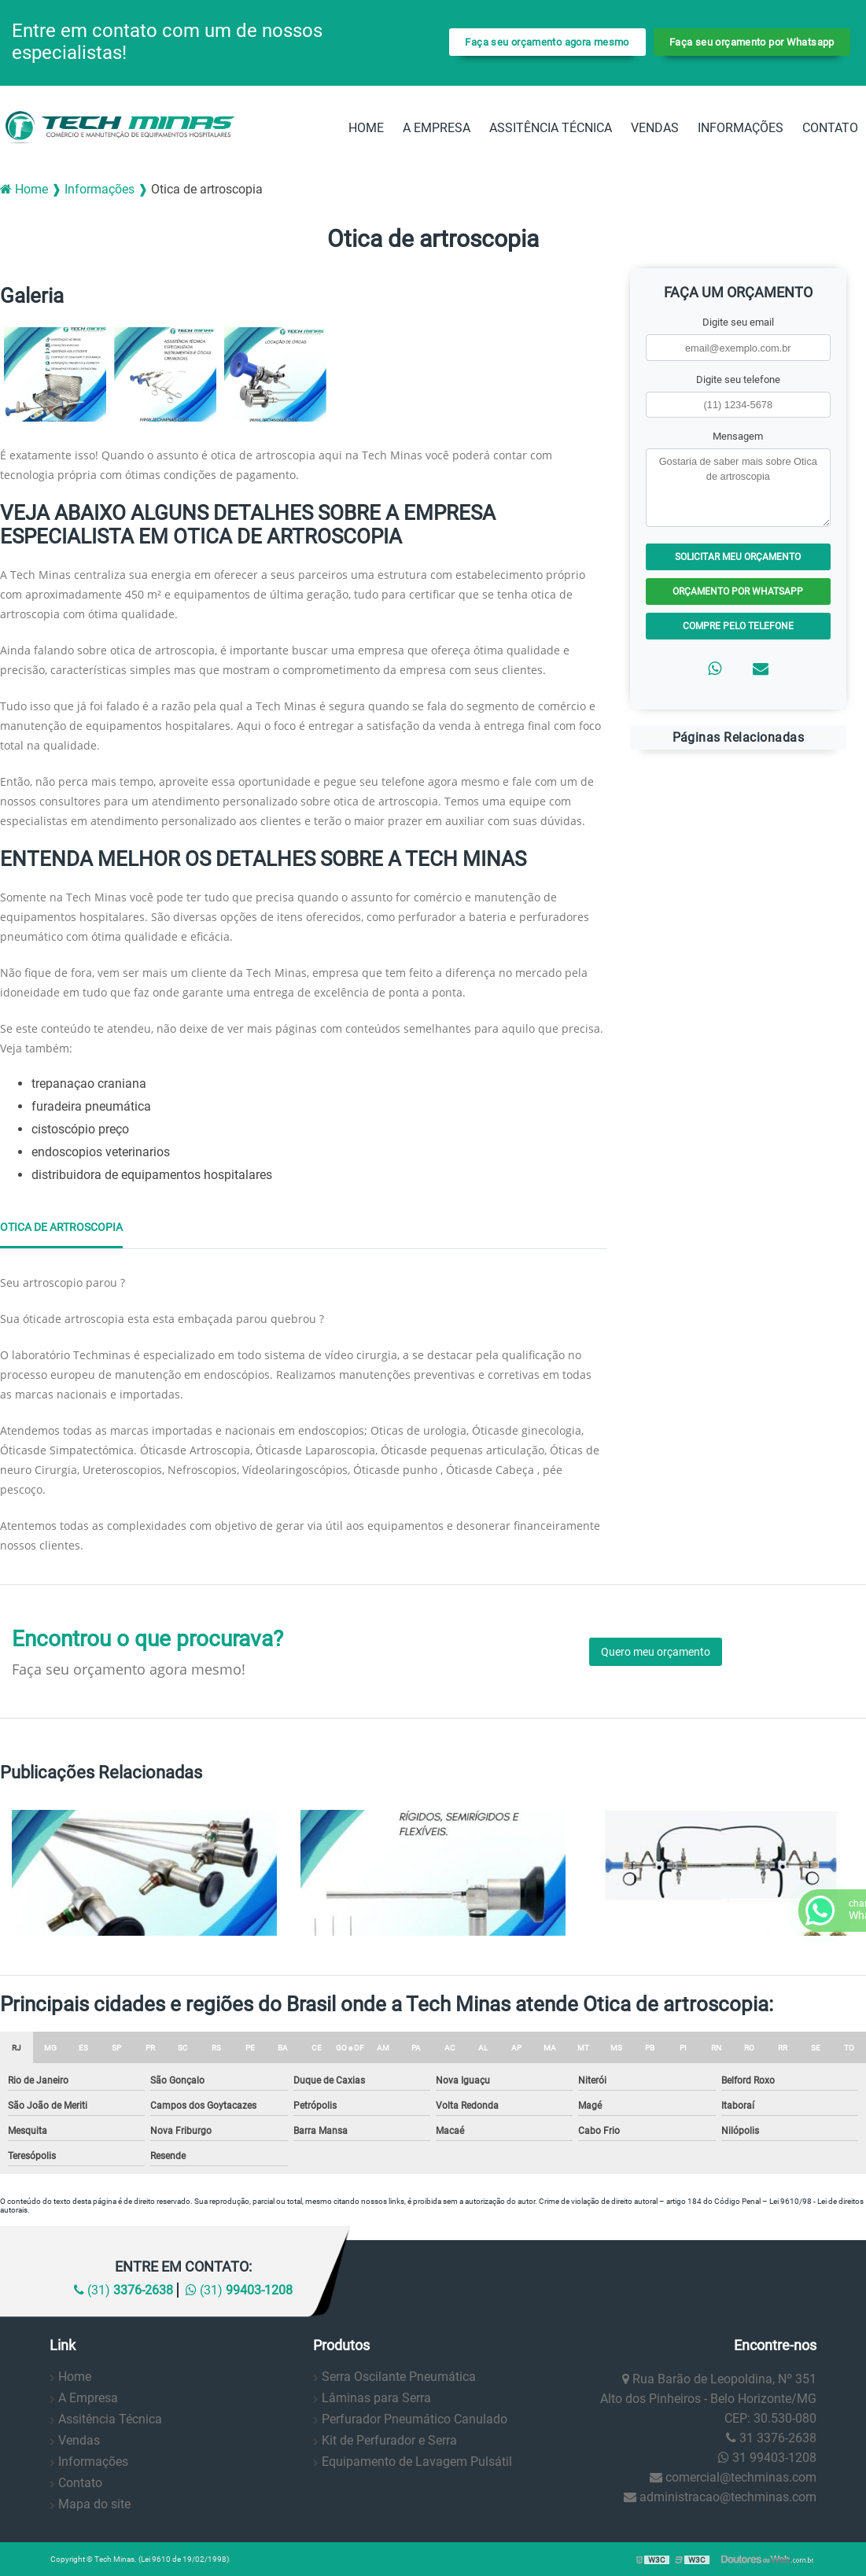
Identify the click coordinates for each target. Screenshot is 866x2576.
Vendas (655, 127)
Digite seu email (738, 322)
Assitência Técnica (550, 127)
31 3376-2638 (771, 2437)
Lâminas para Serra (376, 2397)
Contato (830, 127)
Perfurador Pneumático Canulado (414, 2419)
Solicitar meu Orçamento (738, 556)
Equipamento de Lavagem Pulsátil (417, 2461)
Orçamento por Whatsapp (738, 591)
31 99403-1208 (767, 2457)
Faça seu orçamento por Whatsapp (752, 42)
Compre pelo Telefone (738, 626)
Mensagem (738, 436)
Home (366, 127)
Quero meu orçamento (655, 1651)
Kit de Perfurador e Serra (389, 2440)
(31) (123, 2290)
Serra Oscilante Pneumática (399, 2376)
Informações (740, 127)
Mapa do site (94, 2504)
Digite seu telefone (738, 379)
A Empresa (436, 127)
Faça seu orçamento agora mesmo (546, 42)
